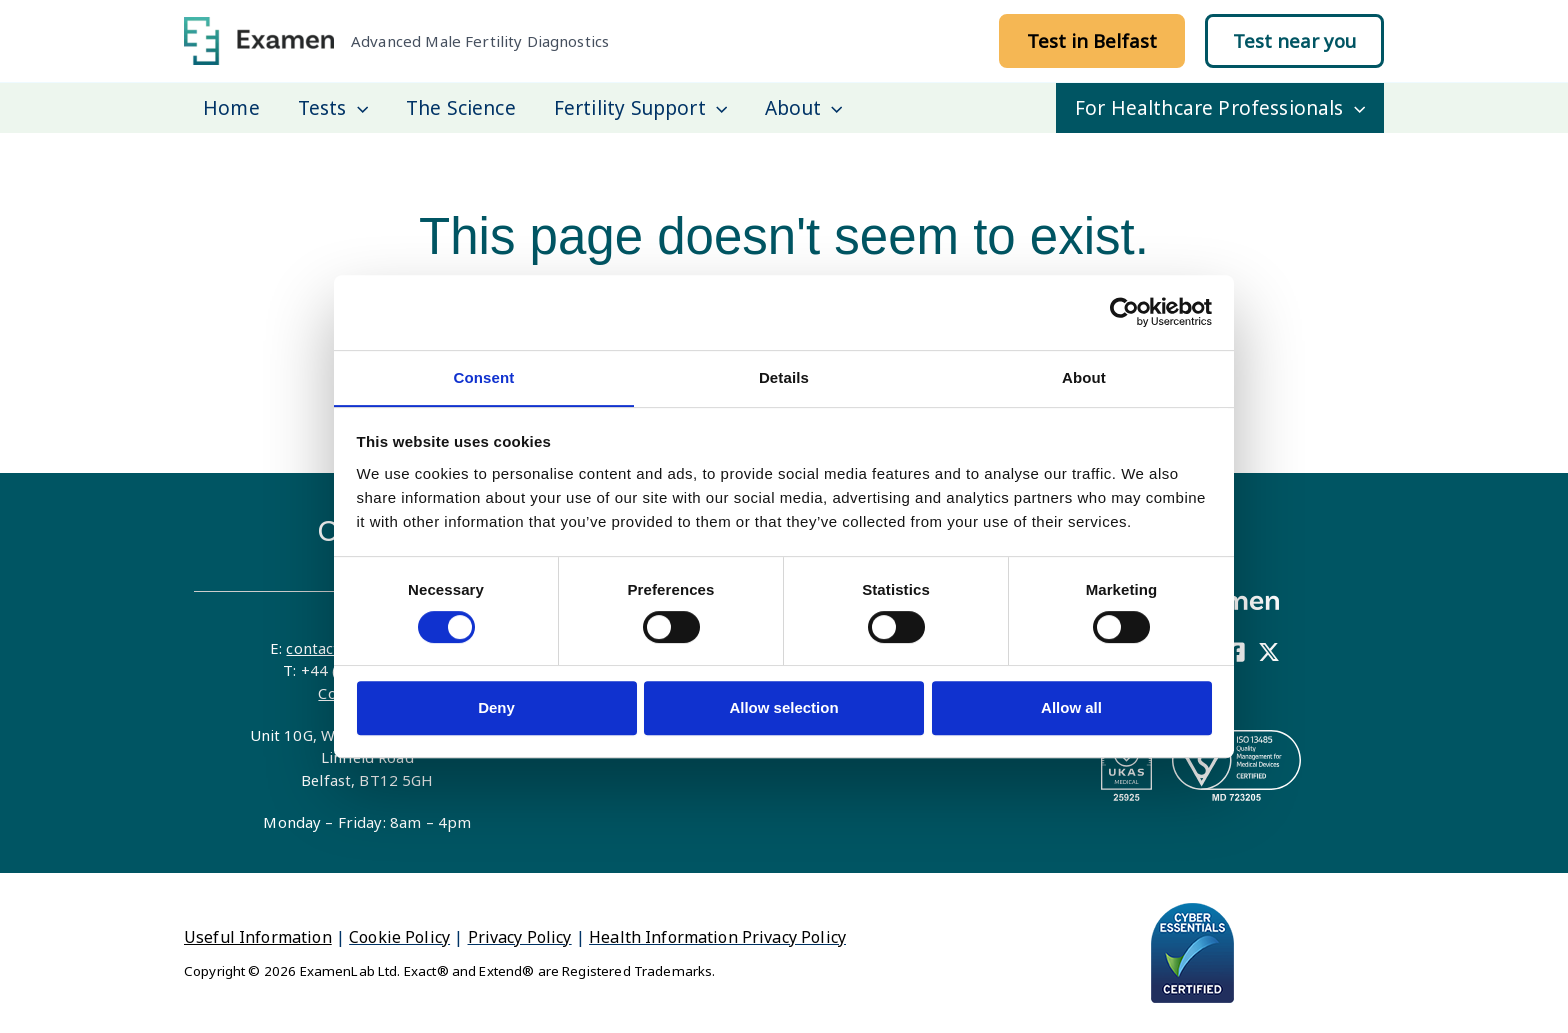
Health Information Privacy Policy (717, 937)
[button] (1092, 41)
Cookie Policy (399, 937)
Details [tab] (784, 376)
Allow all (1071, 708)
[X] (1269, 652)
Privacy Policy (520, 937)
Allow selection (783, 708)
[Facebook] (1235, 652)
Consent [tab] (483, 376)
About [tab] (1084, 376)
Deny (496, 708)
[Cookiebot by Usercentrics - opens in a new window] (1124, 312)
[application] (357, 108)
